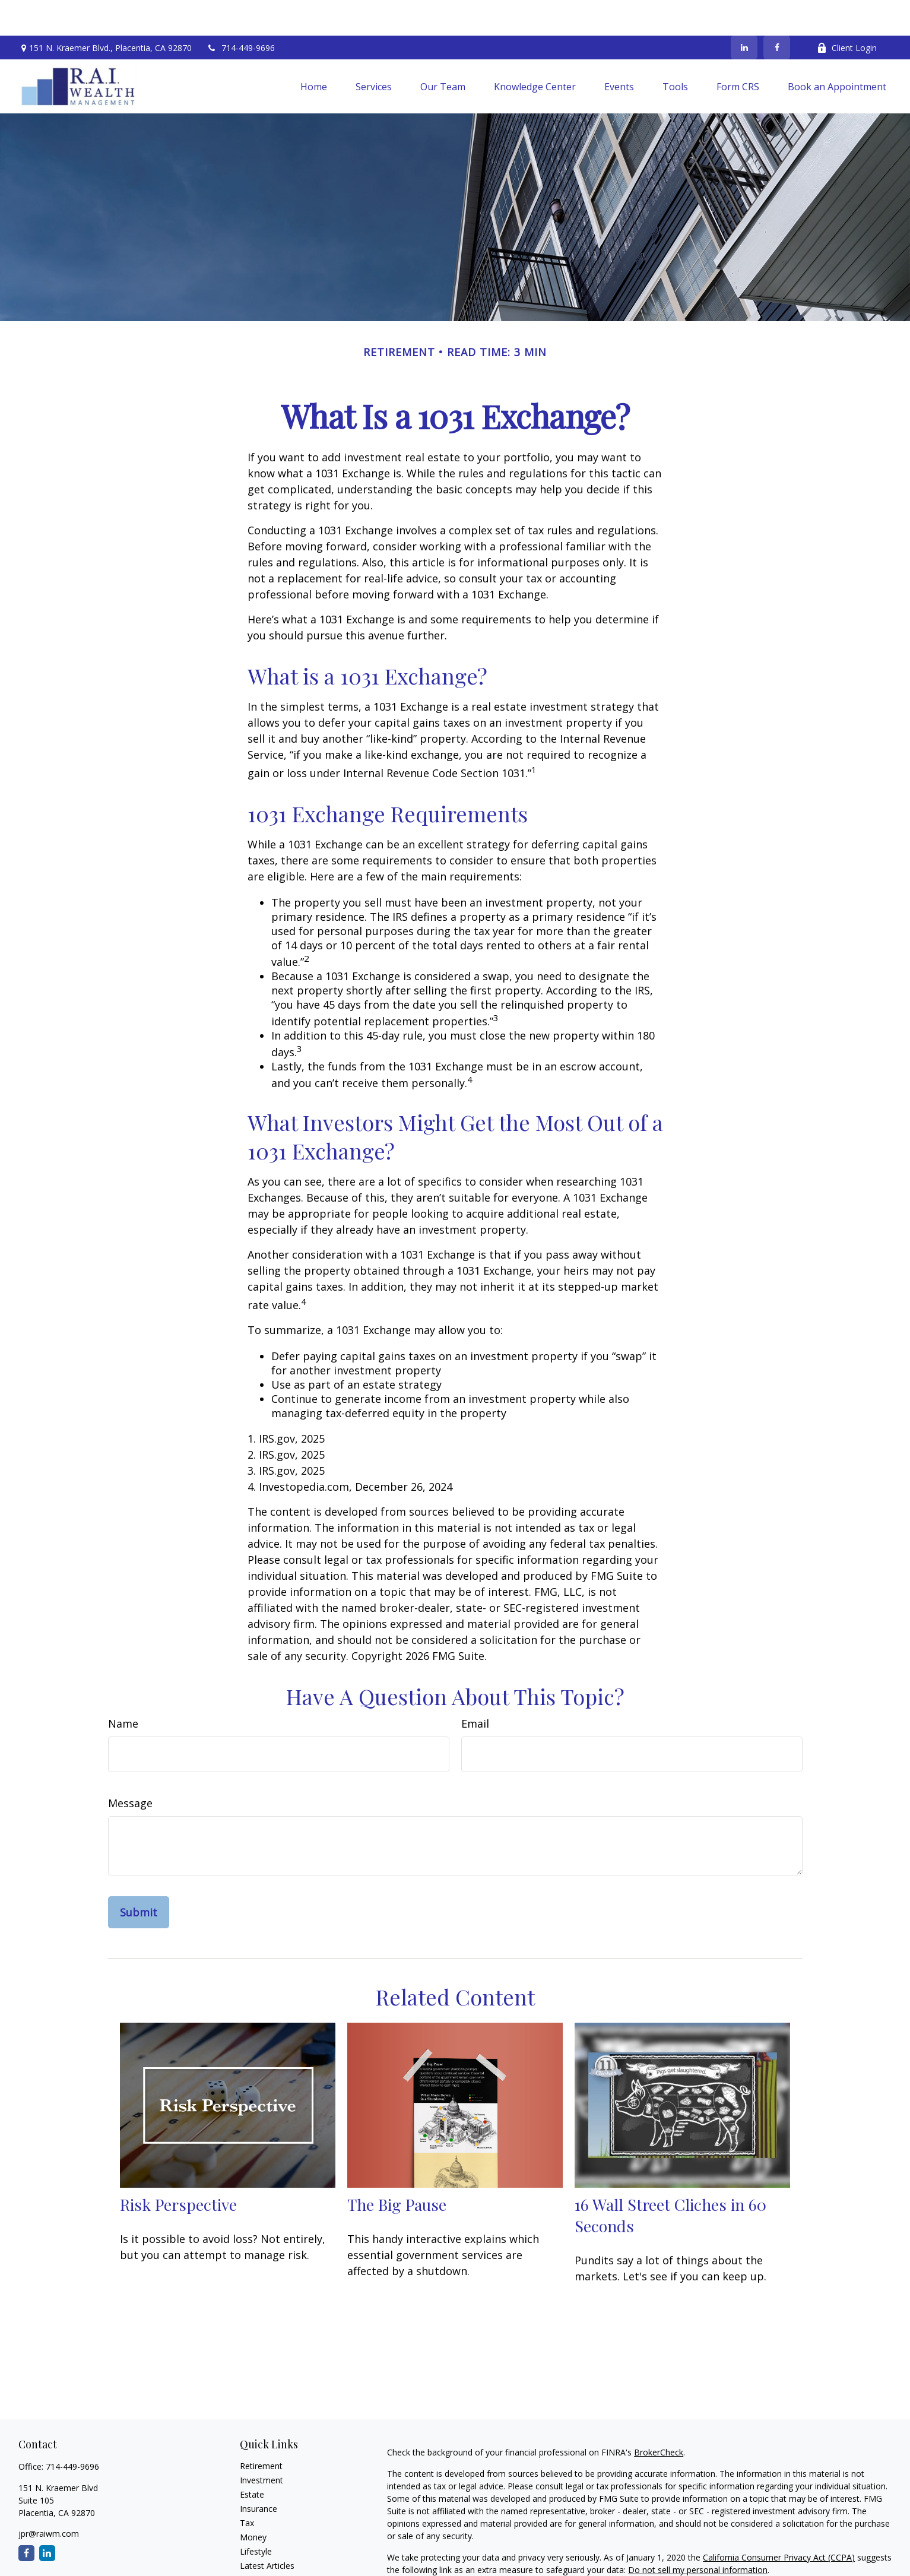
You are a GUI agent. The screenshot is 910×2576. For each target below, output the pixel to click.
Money (253, 2501)
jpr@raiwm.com (48, 2498)
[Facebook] (776, 12)
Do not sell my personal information (698, 2534)
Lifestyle (256, 2515)
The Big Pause (396, 2168)
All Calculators (267, 2558)
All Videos (258, 2544)
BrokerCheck (658, 2416)
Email (475, 1688)
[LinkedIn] (744, 12)
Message (130, 1767)
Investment (261, 2444)
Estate (252, 2458)
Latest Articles (267, 2530)
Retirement (261, 2430)
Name (123, 1688)
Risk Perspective (178, 2168)
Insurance (258, 2473)
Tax (247, 2487)
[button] (313, 51)
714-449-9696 (241, 12)
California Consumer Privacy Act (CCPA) (779, 2521)
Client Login (847, 12)
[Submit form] (138, 1877)
